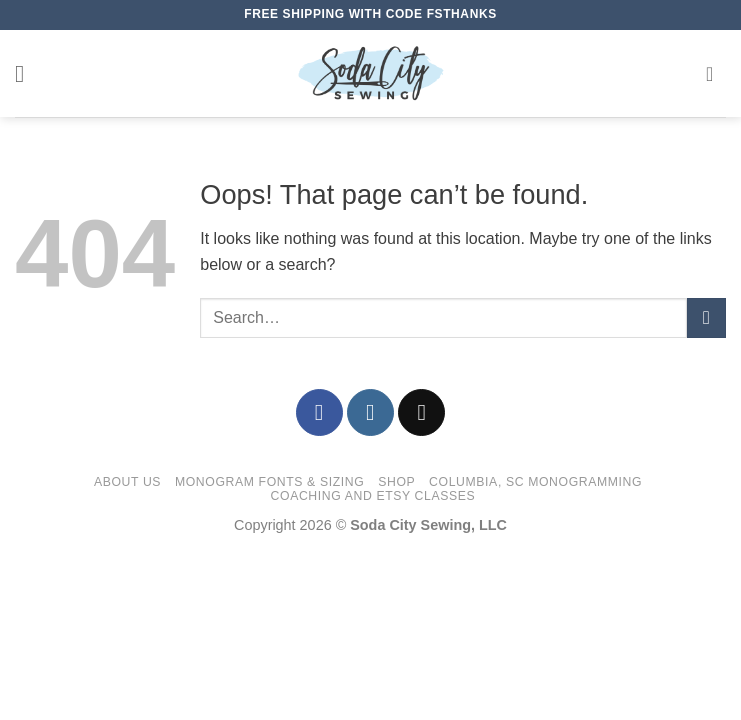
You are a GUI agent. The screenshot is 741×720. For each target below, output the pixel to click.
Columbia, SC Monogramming (535, 482)
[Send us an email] (421, 412)
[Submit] (706, 317)
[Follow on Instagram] (370, 412)
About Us (127, 482)
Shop (396, 482)
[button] (27, 73)
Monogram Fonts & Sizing (269, 482)
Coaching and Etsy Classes (373, 496)
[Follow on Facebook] (319, 412)
